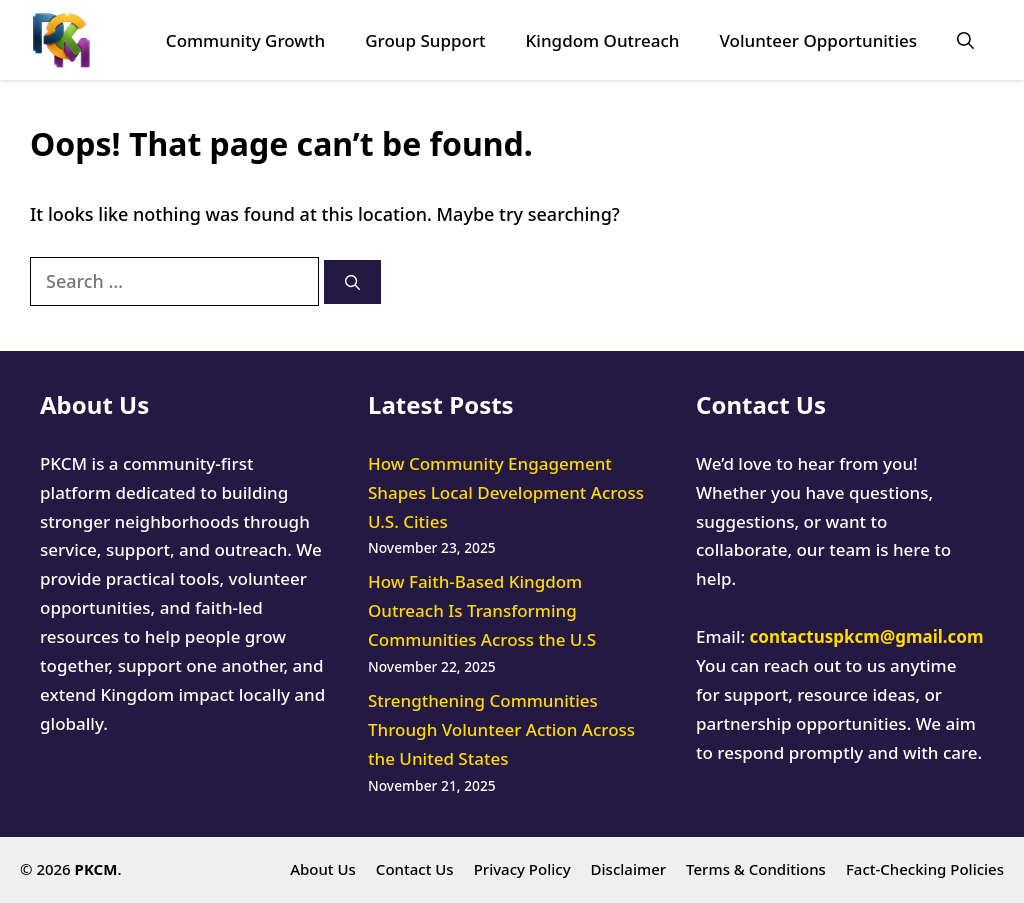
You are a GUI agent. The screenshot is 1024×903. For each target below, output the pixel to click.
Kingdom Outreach (603, 40)
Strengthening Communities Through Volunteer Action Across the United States (501, 729)
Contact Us (415, 869)
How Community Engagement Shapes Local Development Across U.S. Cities (506, 492)
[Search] (352, 282)
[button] (965, 40)
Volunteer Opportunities (818, 40)
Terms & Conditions (756, 869)
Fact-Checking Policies (925, 869)
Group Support (425, 40)
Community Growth (245, 40)
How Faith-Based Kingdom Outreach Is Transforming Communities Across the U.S (482, 610)
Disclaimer (629, 869)
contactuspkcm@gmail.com (867, 636)
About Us (323, 869)
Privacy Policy (522, 869)
